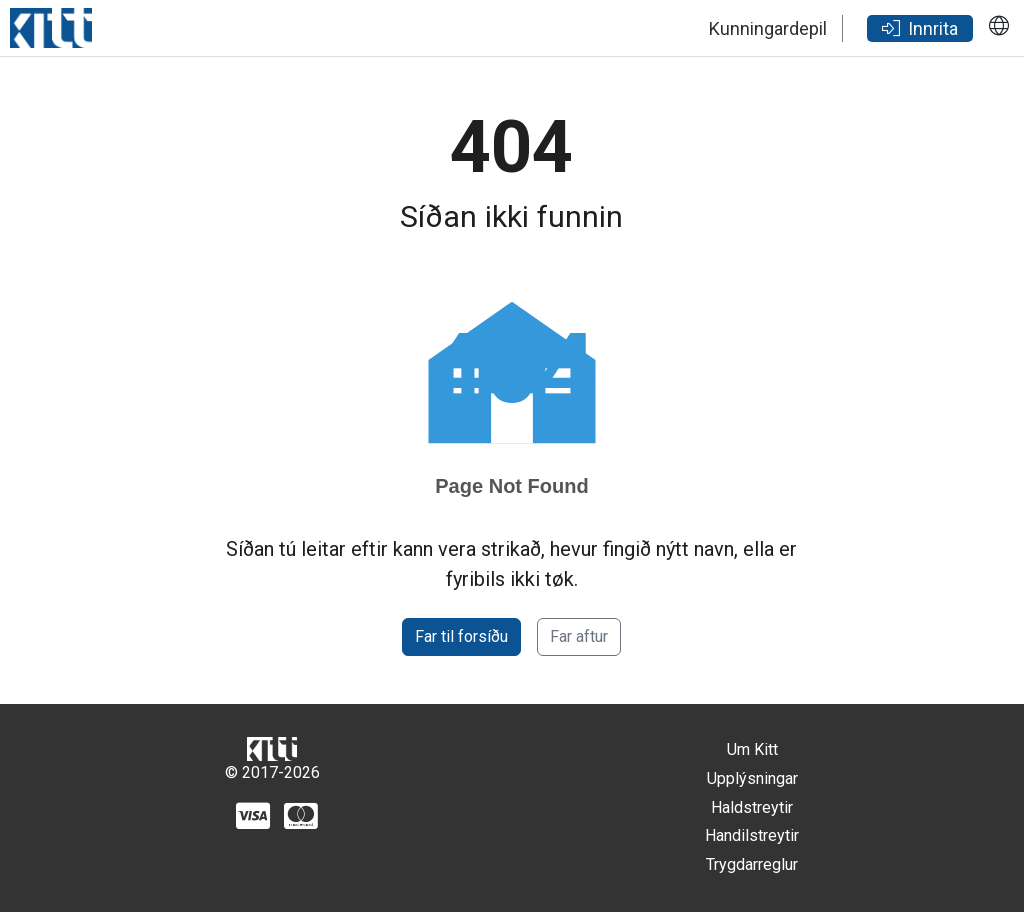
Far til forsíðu (461, 636)
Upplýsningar (752, 778)
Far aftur (579, 636)
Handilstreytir (752, 835)
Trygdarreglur (752, 864)
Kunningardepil (768, 28)
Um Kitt (752, 749)
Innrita (920, 28)
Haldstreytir (752, 807)
